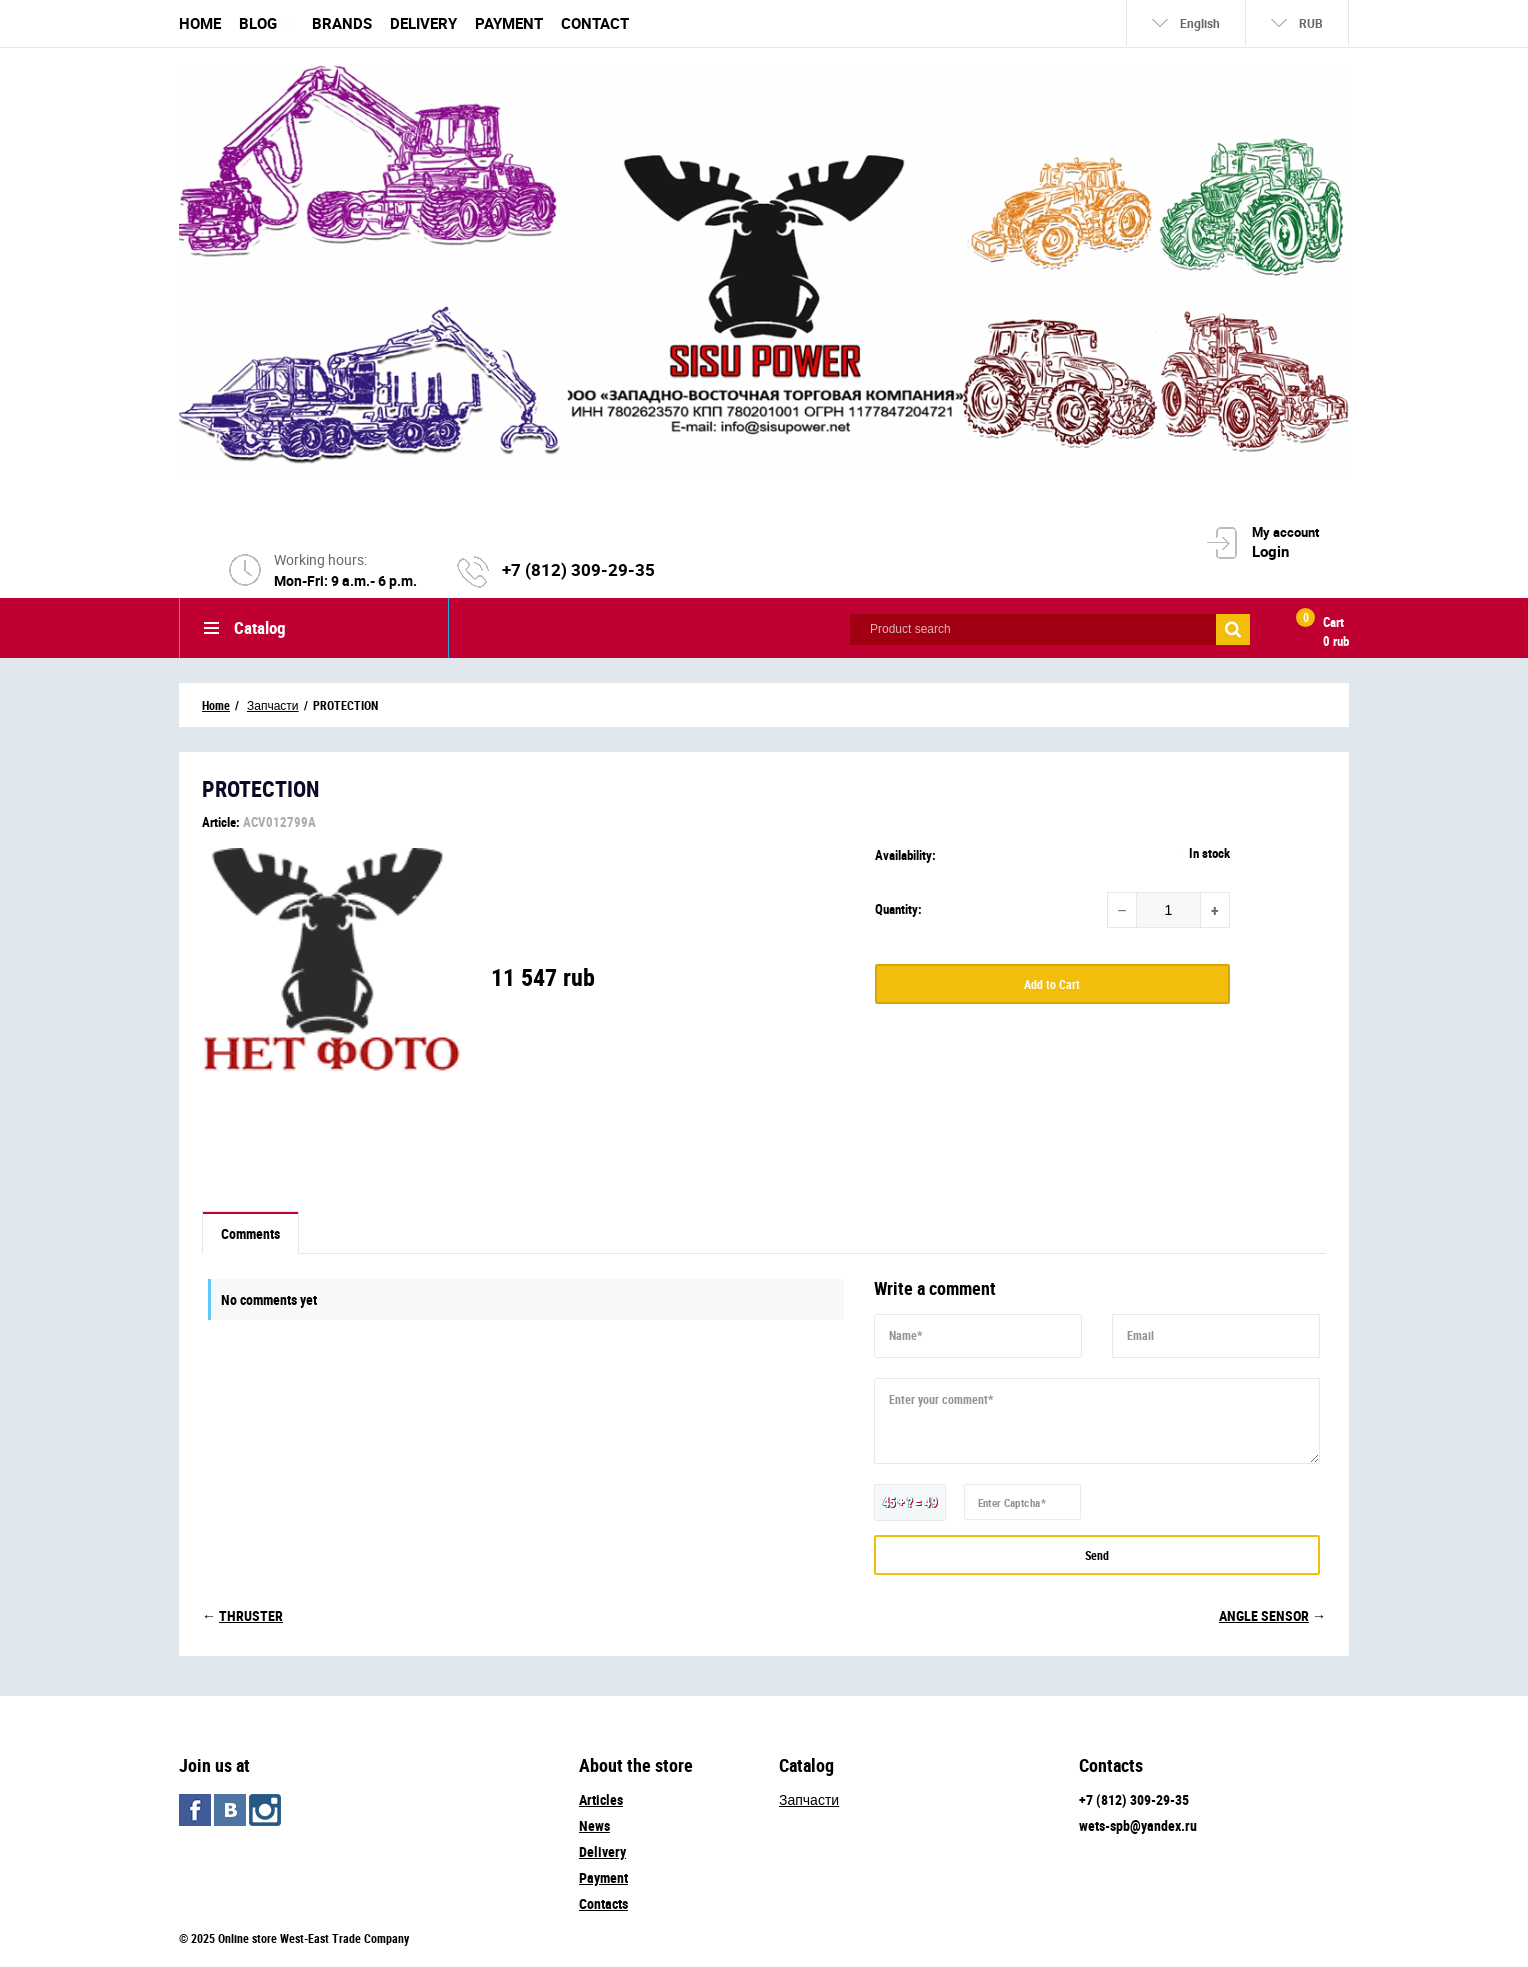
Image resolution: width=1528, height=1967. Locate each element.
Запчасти (809, 1799)
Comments (250, 1233)
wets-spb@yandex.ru (1138, 1825)
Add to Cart (1052, 984)
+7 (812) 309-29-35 (578, 569)
